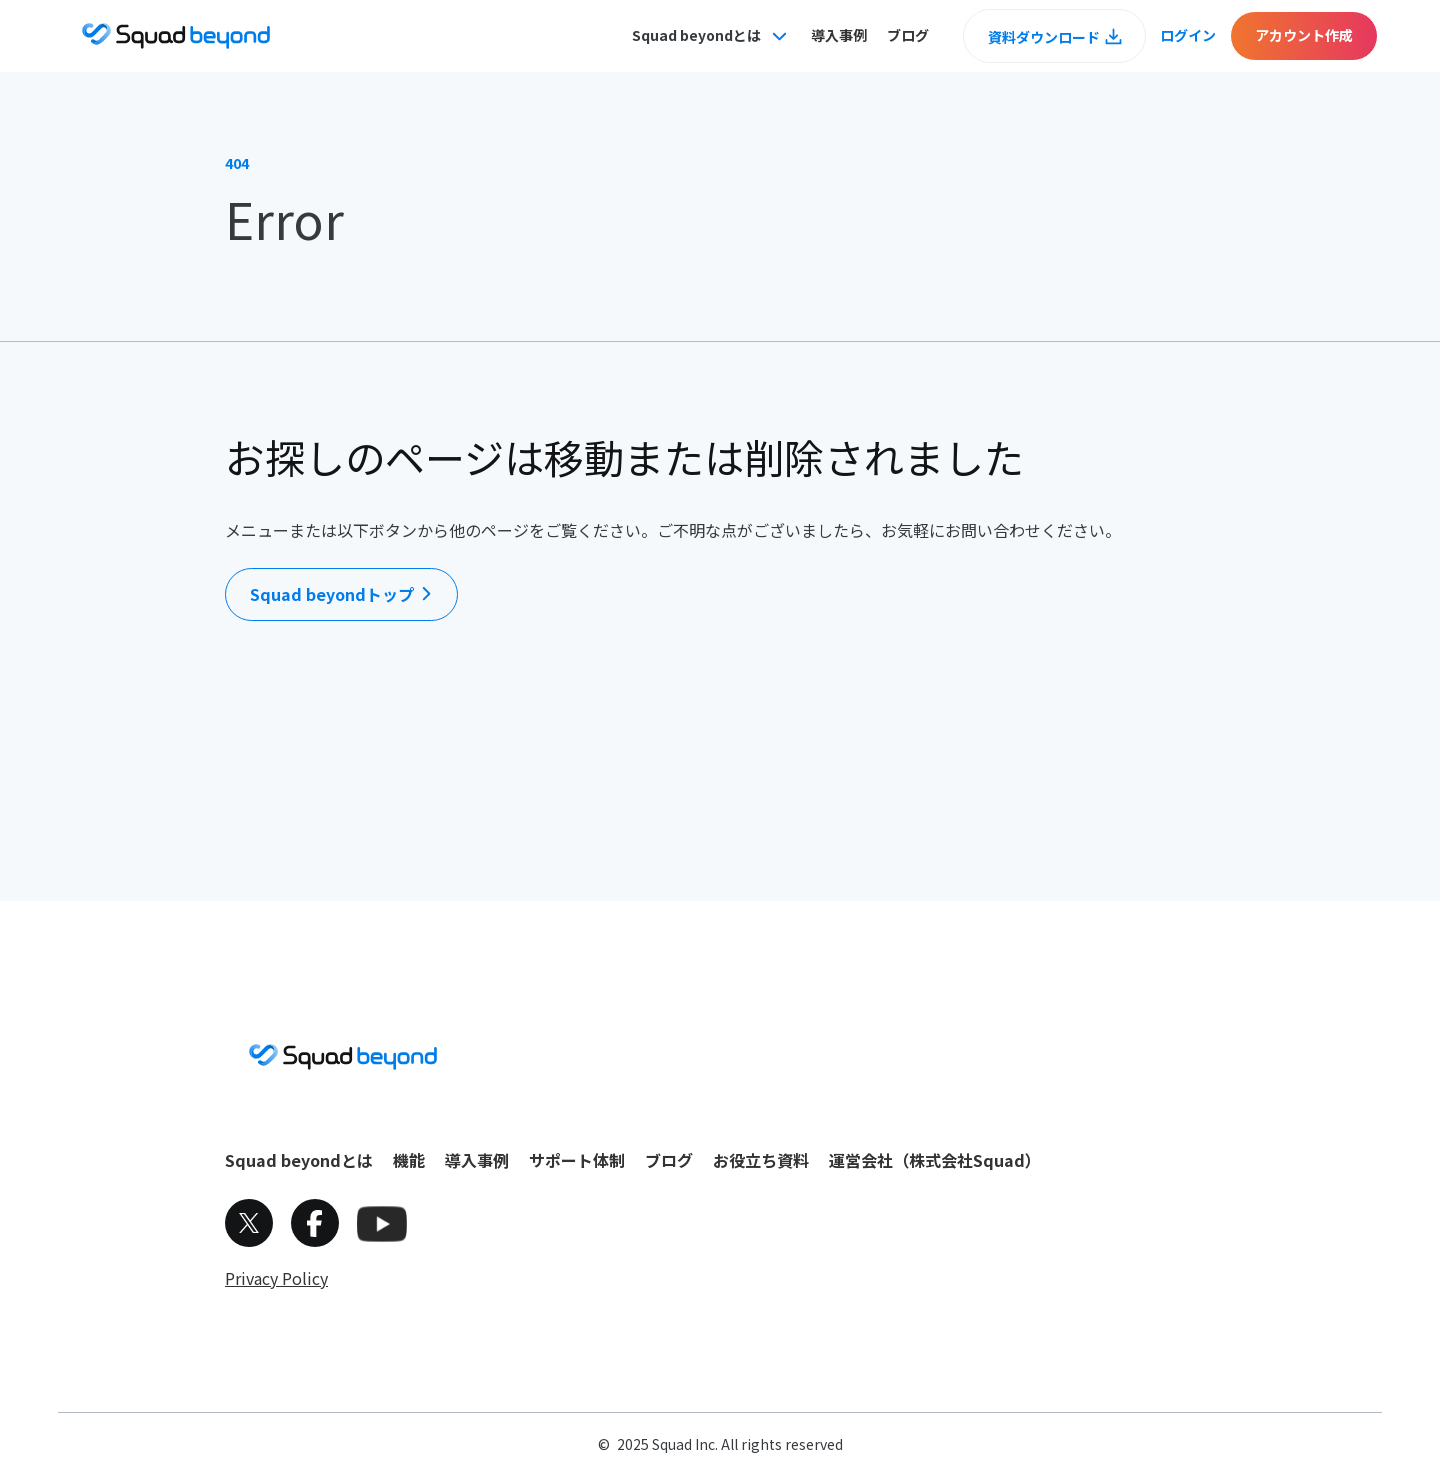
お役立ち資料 (761, 1160)
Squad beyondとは (299, 1160)
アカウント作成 (1304, 35)
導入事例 (839, 35)
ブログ (908, 35)
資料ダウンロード (1044, 37)
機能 (409, 1160)
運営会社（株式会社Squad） (935, 1160)
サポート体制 (577, 1160)
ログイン (1188, 35)
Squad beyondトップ (332, 594)
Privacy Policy (276, 1278)
